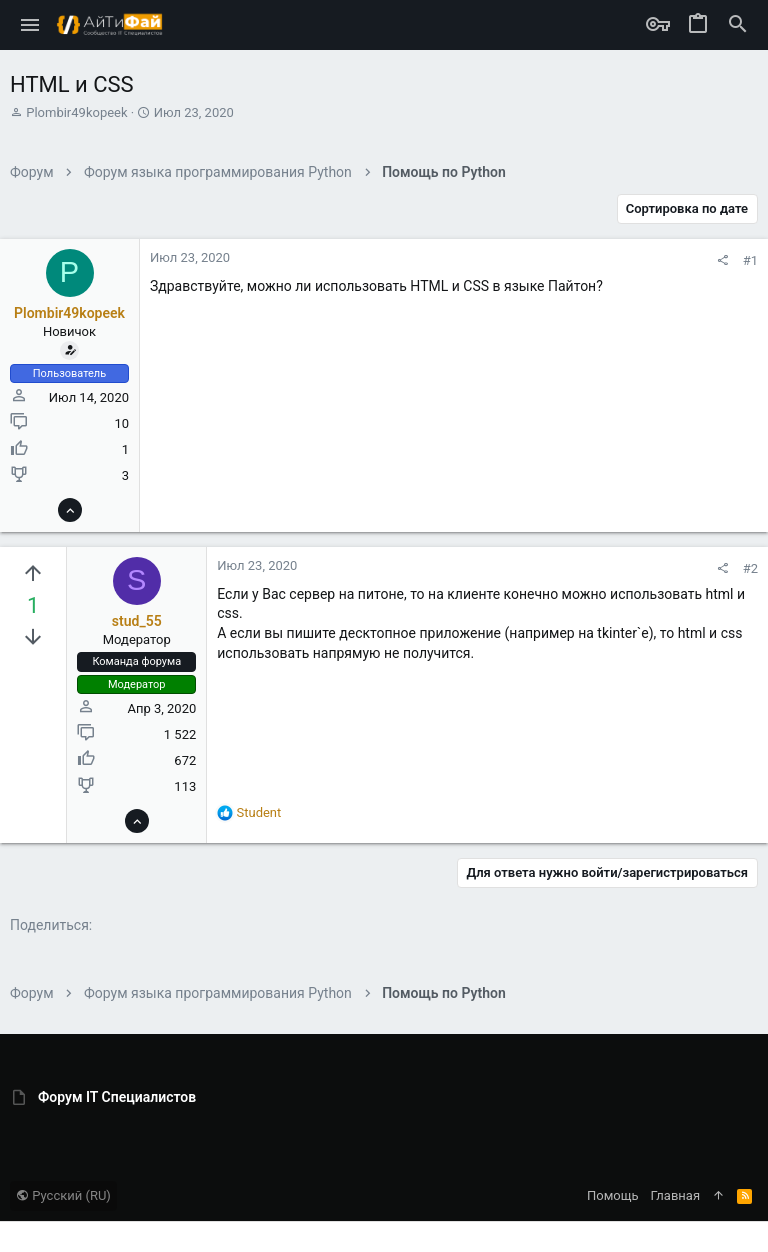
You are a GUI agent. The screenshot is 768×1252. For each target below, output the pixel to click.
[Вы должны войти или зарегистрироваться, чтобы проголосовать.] (33, 574)
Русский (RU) (63, 1195)
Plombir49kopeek (76, 112)
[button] (30, 25)
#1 (750, 260)
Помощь (613, 1195)
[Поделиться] (722, 260)
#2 (750, 568)
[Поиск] (738, 25)
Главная (675, 1195)
